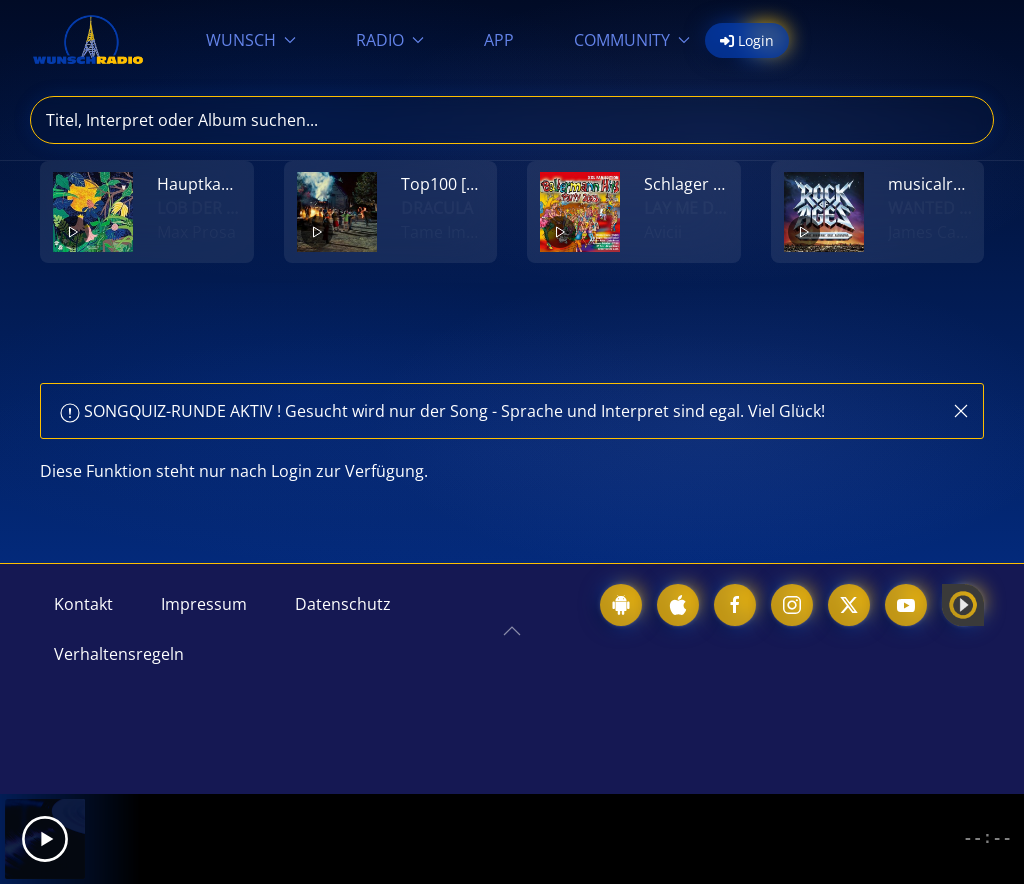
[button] (961, 411)
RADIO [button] (390, 40)
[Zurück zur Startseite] (88, 40)
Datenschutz (343, 604)
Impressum (204, 604)
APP (499, 40)
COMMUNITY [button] (632, 40)
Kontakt (83, 604)
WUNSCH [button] (251, 40)
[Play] (45, 839)
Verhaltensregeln (119, 654)
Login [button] (747, 40)
